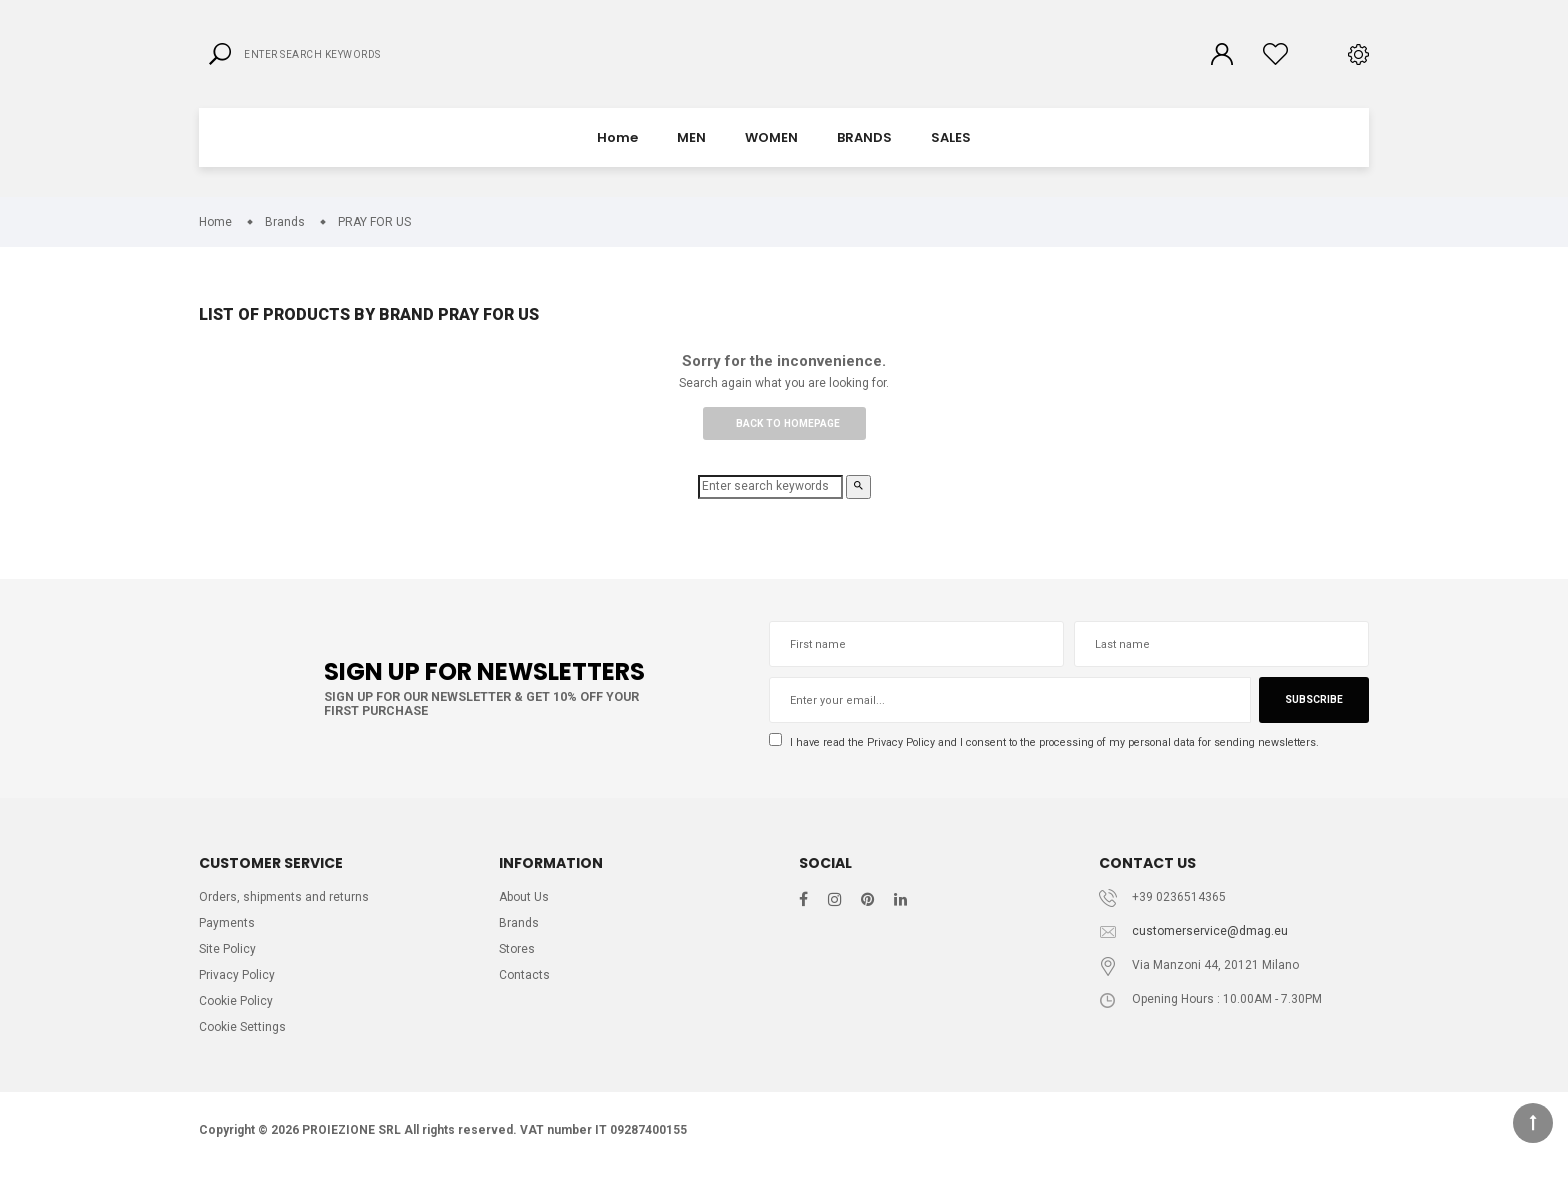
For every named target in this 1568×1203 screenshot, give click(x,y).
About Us (526, 920)
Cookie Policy (238, 1030)
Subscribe (1312, 721)
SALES (951, 154)
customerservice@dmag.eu (1211, 955)
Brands (519, 948)
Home (617, 154)
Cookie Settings (245, 1058)
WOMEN (771, 154)
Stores (518, 975)
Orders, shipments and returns (286, 920)
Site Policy (228, 975)
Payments (227, 948)
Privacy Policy (909, 763)
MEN (691, 154)
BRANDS (864, 154)
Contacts (525, 1003)
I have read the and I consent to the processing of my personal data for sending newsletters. (1064, 763)
